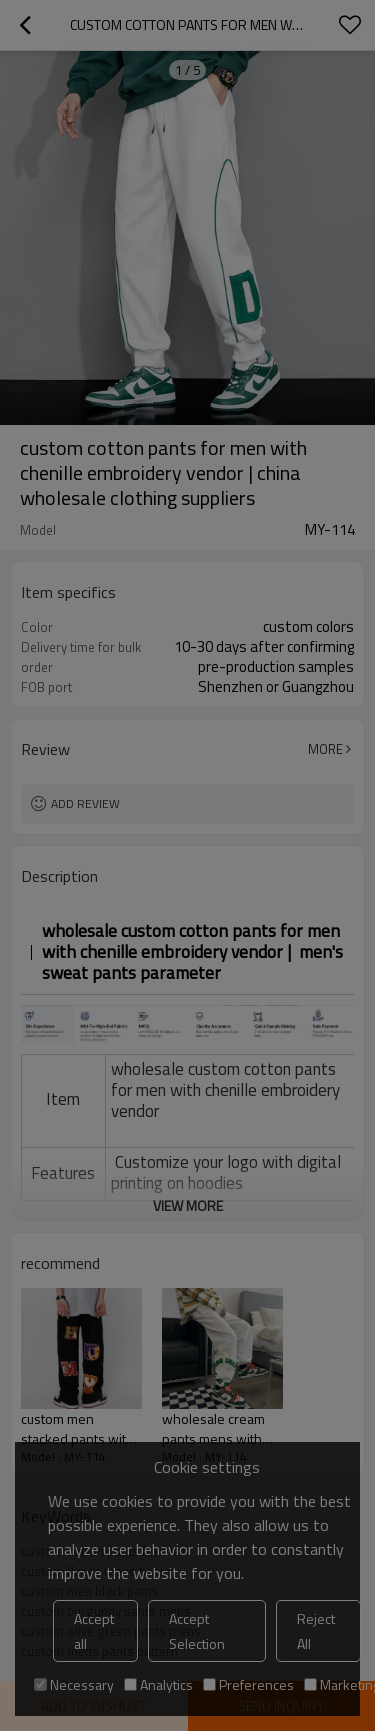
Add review (85, 803)
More (325, 749)
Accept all (94, 1631)
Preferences (248, 1684)
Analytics (158, 1684)
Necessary (74, 1684)
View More (188, 1205)
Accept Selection (197, 1631)
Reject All (316, 1631)
